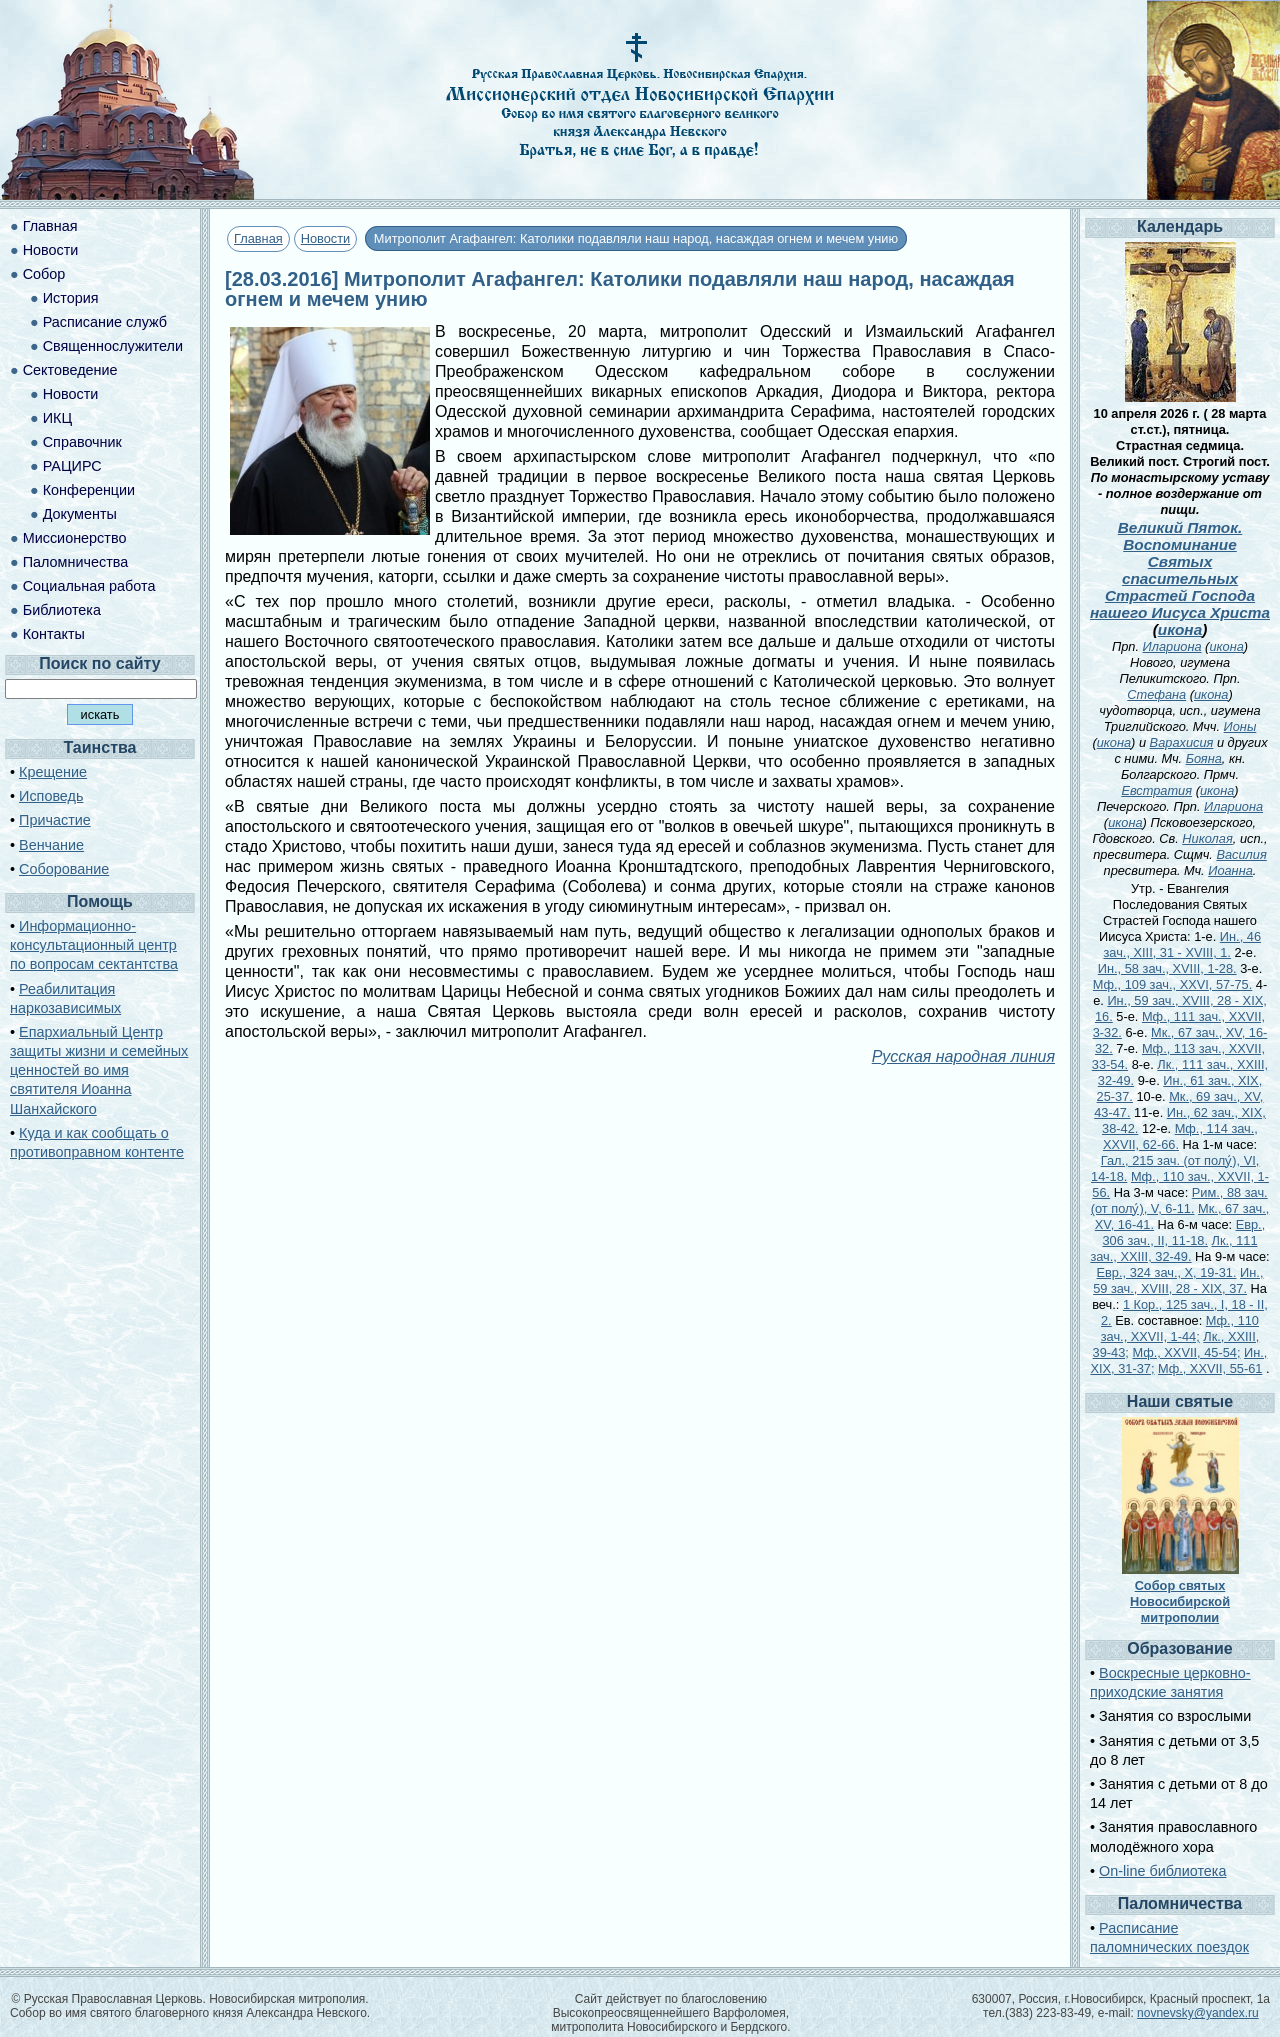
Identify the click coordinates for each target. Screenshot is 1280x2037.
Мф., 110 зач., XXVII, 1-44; (1180, 1328)
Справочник (82, 442)
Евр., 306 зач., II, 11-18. (1183, 1232)
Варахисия (1182, 742)
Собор (44, 274)
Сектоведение (70, 370)
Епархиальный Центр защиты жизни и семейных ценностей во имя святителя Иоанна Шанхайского (99, 1070)
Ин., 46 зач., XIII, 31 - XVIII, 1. (1182, 944)
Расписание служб (105, 322)
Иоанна (1230, 870)
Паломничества (76, 562)
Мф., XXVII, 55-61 (1210, 1368)
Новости (326, 238)
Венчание (51, 845)
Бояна (1204, 758)
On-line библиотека (1162, 1871)
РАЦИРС (72, 466)
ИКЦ (57, 418)
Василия (1241, 854)
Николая (1207, 838)
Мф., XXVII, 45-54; (1186, 1352)
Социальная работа (89, 586)
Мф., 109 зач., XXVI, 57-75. (1172, 984)
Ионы (1240, 726)
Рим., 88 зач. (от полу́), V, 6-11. (1179, 1200)
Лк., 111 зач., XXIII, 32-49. (1173, 1248)
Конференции (89, 490)
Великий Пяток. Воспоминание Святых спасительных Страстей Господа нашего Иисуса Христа (1180, 570)
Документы (80, 514)
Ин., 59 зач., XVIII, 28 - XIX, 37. (1178, 1280)
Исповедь (51, 796)
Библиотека (62, 610)
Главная (258, 238)
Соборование (64, 869)
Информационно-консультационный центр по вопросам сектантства (94, 945)
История (71, 298)
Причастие (55, 820)
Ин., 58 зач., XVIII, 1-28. (1167, 968)
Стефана (1156, 694)
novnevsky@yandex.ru (1198, 2013)
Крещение (53, 772)
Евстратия (1156, 790)
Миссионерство (75, 538)
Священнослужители (113, 346)
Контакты (54, 634)
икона (1180, 629)
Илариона (1172, 646)
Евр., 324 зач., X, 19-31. (1167, 1272)
